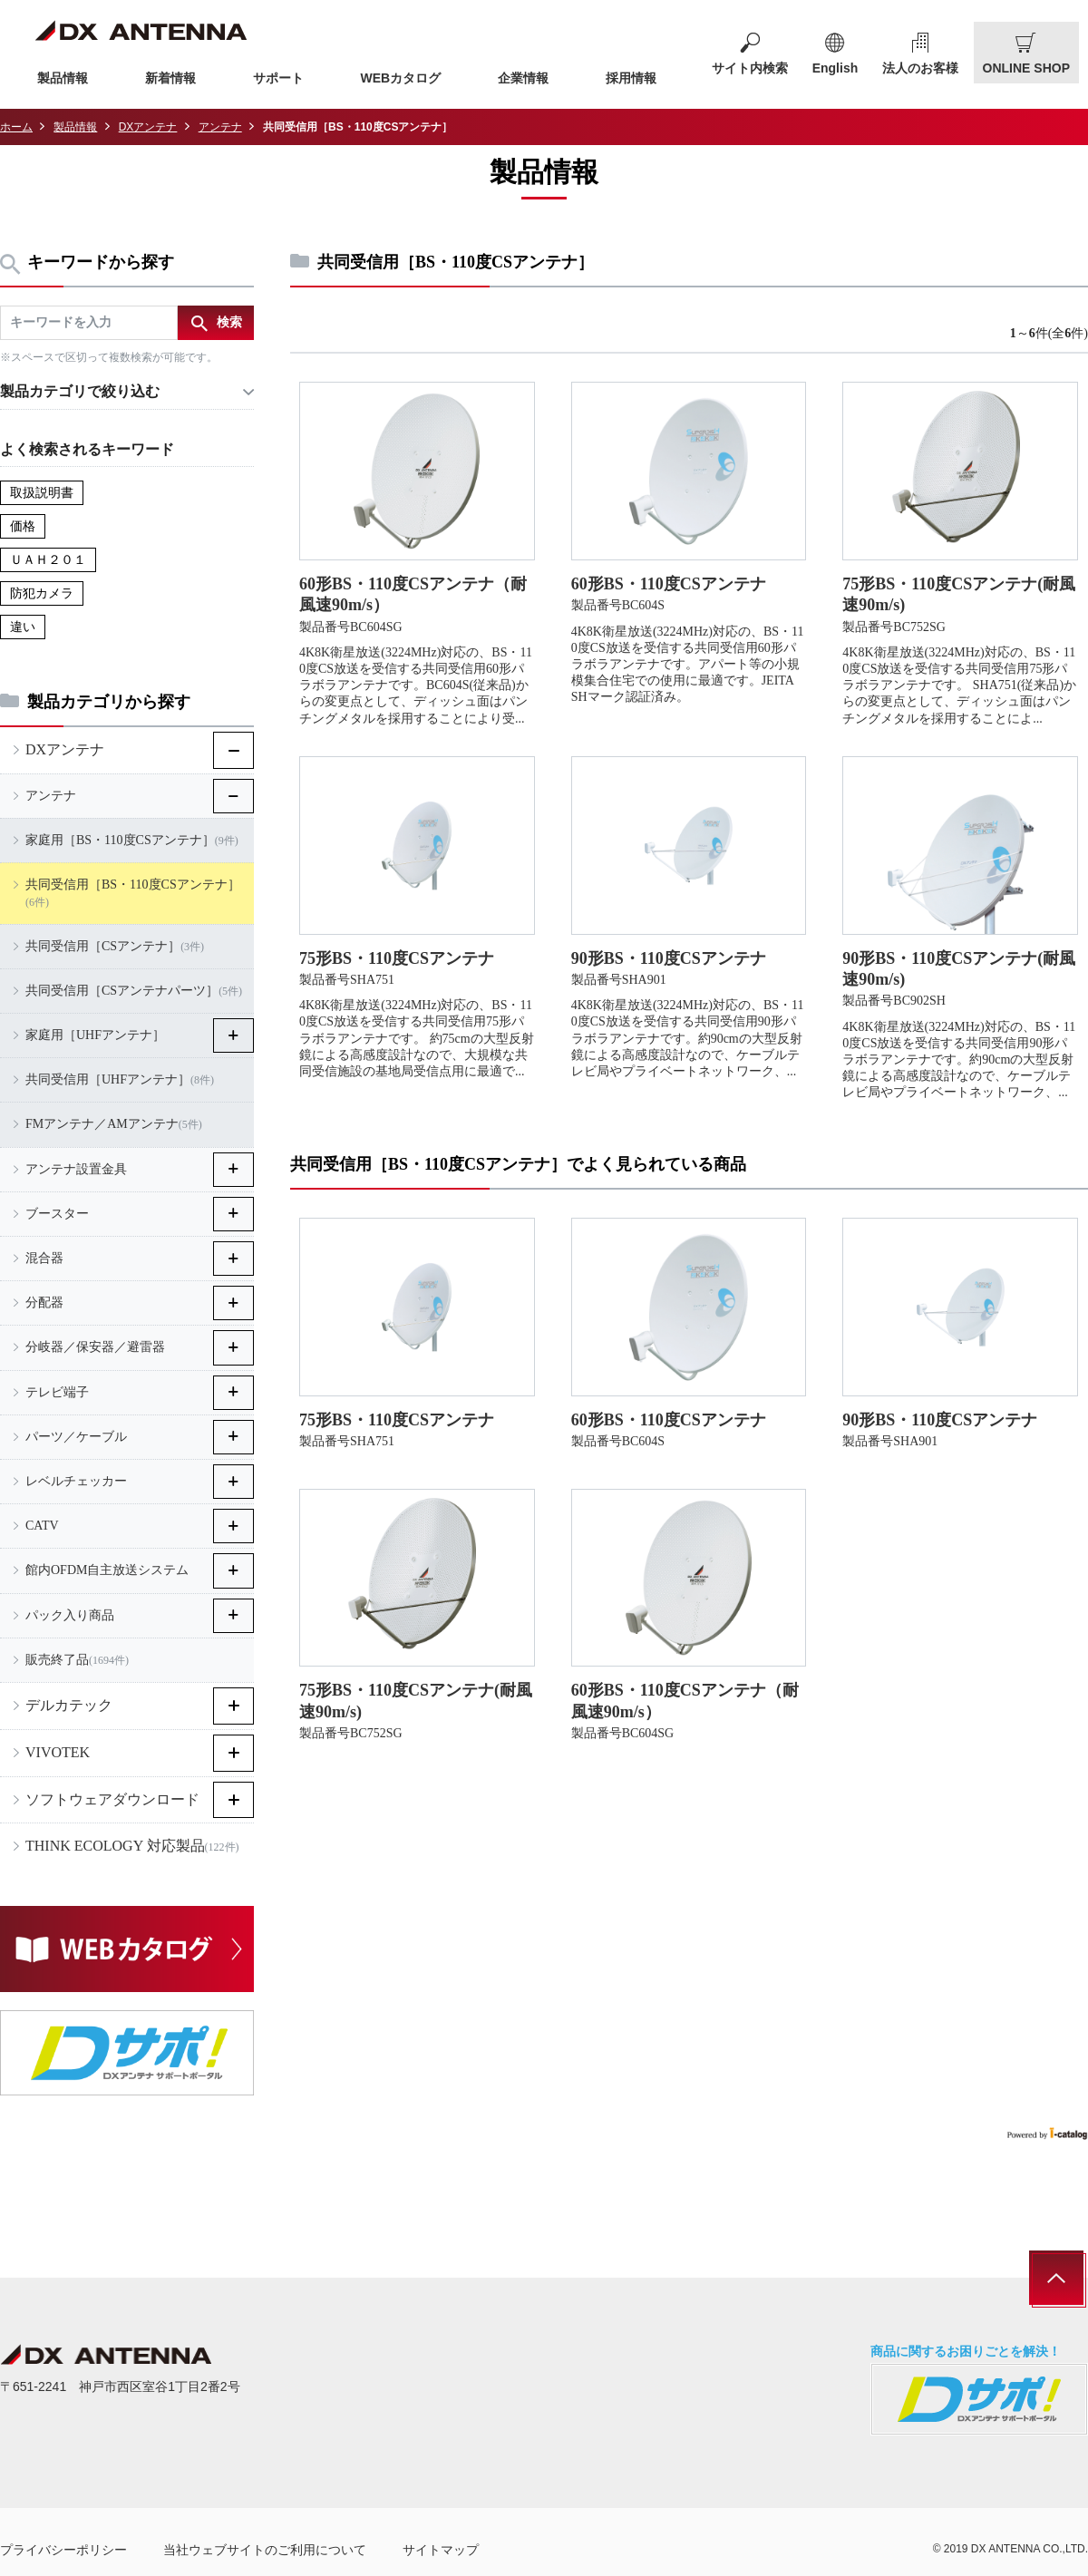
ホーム (16, 127)
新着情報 (170, 78)
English (835, 68)
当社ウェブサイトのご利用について (264, 2549)
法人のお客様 (920, 68)
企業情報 (523, 78)
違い (22, 627)
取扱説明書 (41, 493)
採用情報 (631, 78)
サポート (278, 78)
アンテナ (220, 127)
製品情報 (62, 78)
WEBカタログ (401, 78)
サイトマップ (441, 2549)
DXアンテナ (148, 127)
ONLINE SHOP (1026, 68)
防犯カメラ (41, 593)
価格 (22, 526)
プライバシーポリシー (63, 2549)
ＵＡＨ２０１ (48, 560)
